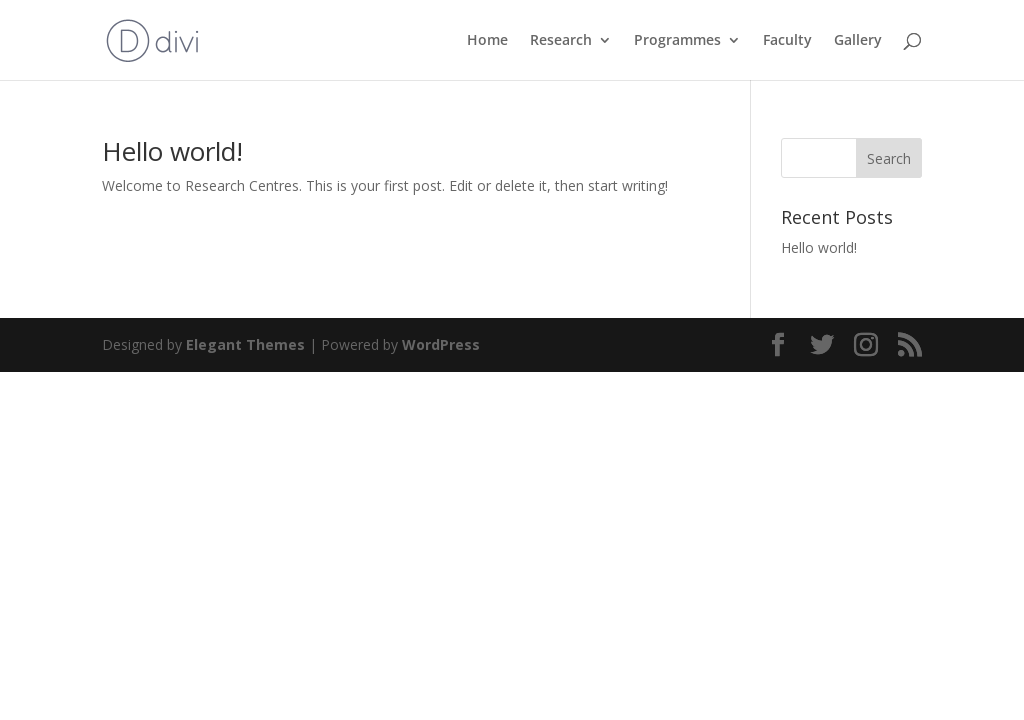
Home (487, 41)
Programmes (677, 41)
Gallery (858, 41)
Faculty (787, 41)
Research (561, 41)
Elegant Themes (245, 344)
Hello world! (172, 151)
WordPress (441, 344)
